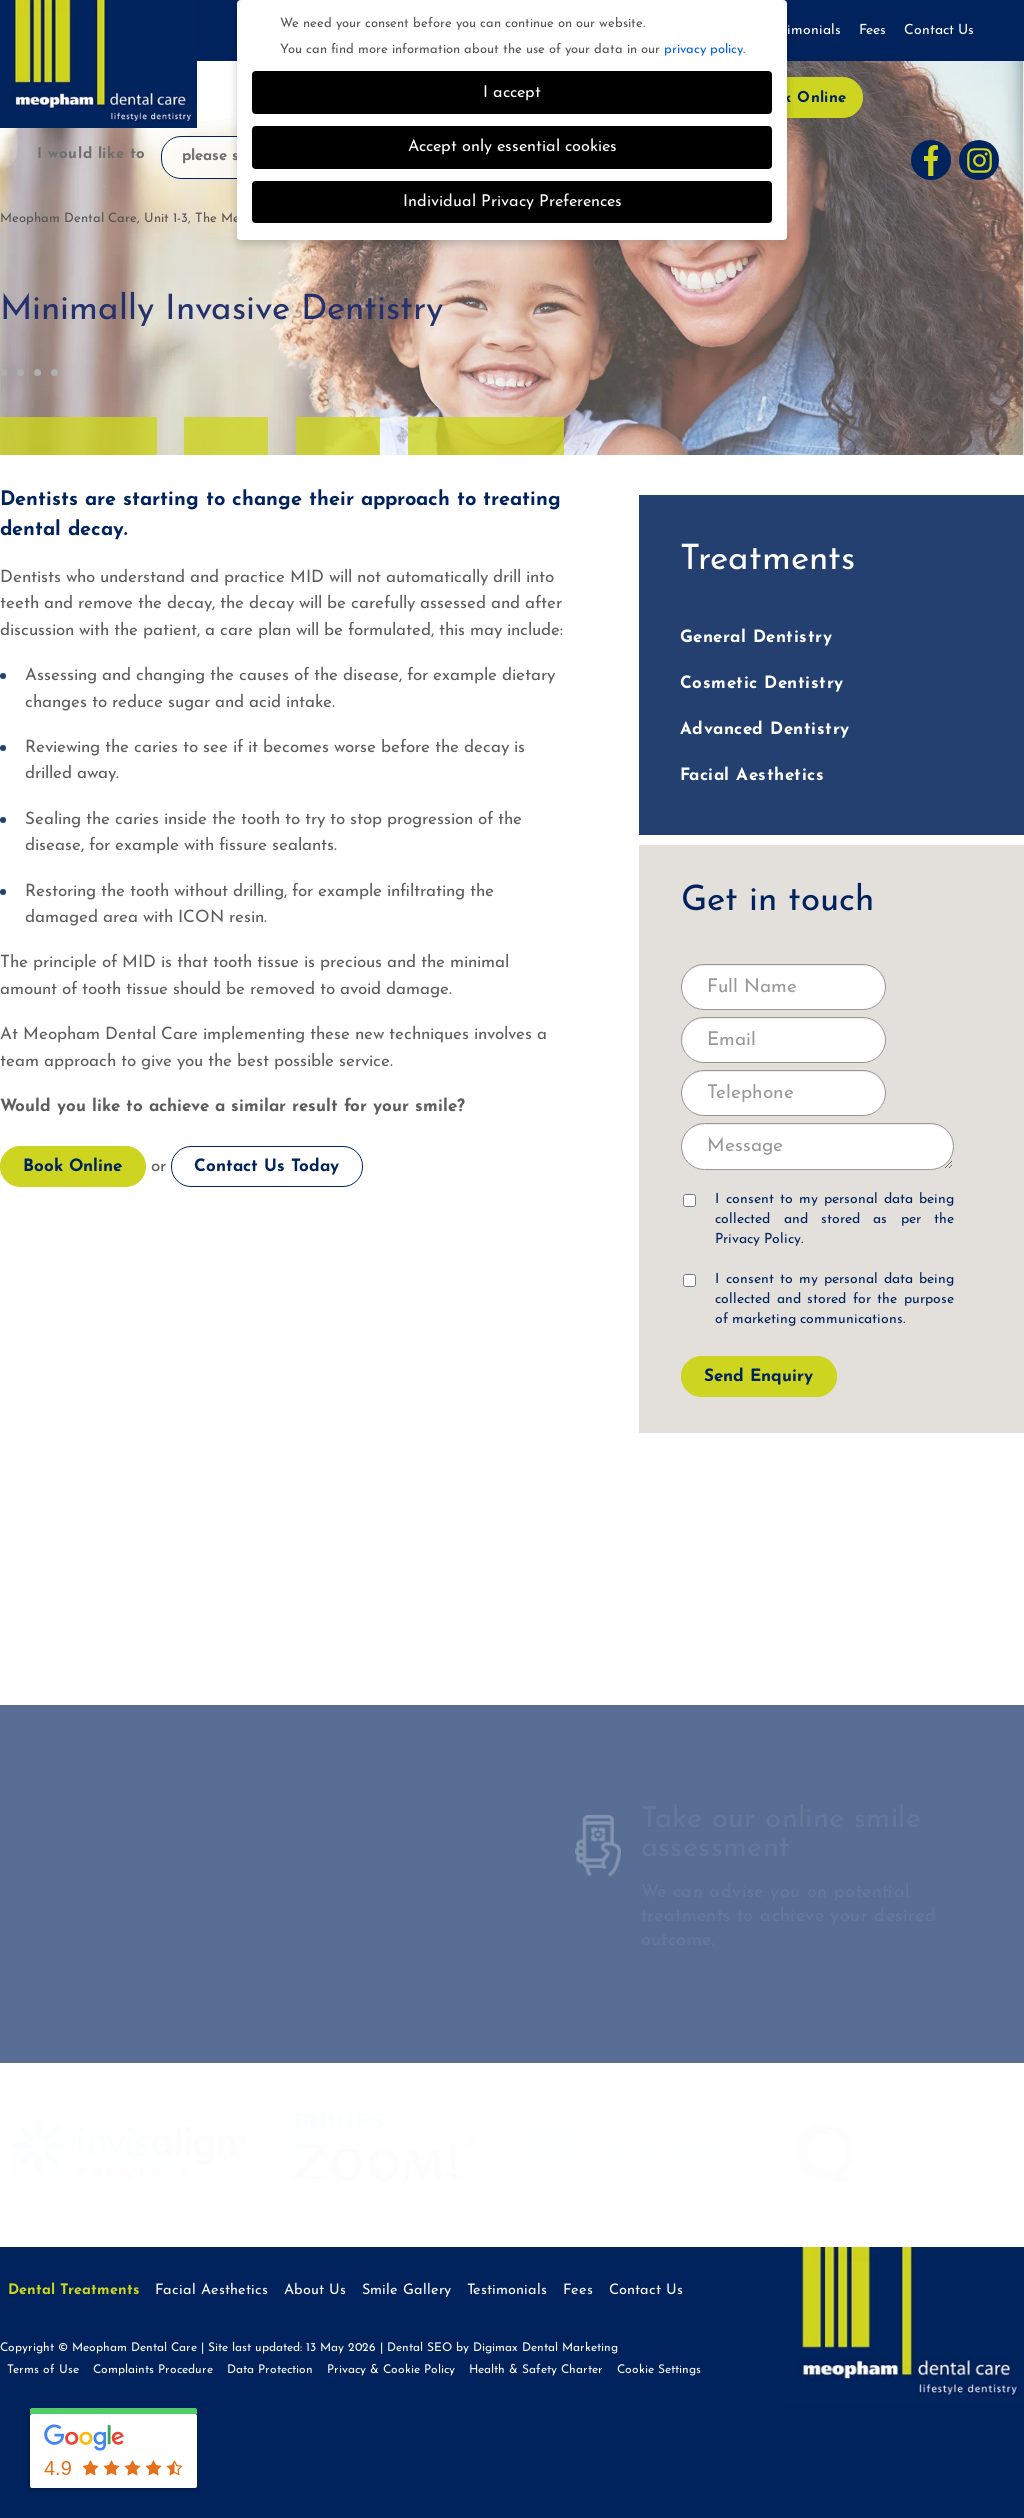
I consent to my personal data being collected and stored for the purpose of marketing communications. (818, 1299)
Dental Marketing (570, 2348)
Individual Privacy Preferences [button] (512, 202)
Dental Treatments (73, 2290)
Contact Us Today (266, 1166)
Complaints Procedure (153, 2370)
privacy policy (703, 49)
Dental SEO (419, 2348)
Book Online (800, 98)
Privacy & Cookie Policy (391, 2370)
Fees (872, 30)
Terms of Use (43, 2370)
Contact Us (939, 30)
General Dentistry (756, 637)
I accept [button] (512, 93)
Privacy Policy (758, 1239)
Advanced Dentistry (765, 729)
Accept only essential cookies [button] (512, 147)
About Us (315, 2290)
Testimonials (801, 30)
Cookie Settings (659, 2370)
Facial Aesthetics (752, 775)
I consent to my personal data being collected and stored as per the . (818, 1219)
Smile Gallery (406, 2290)
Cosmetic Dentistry (762, 683)
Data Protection (270, 2370)
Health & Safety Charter (536, 2370)
